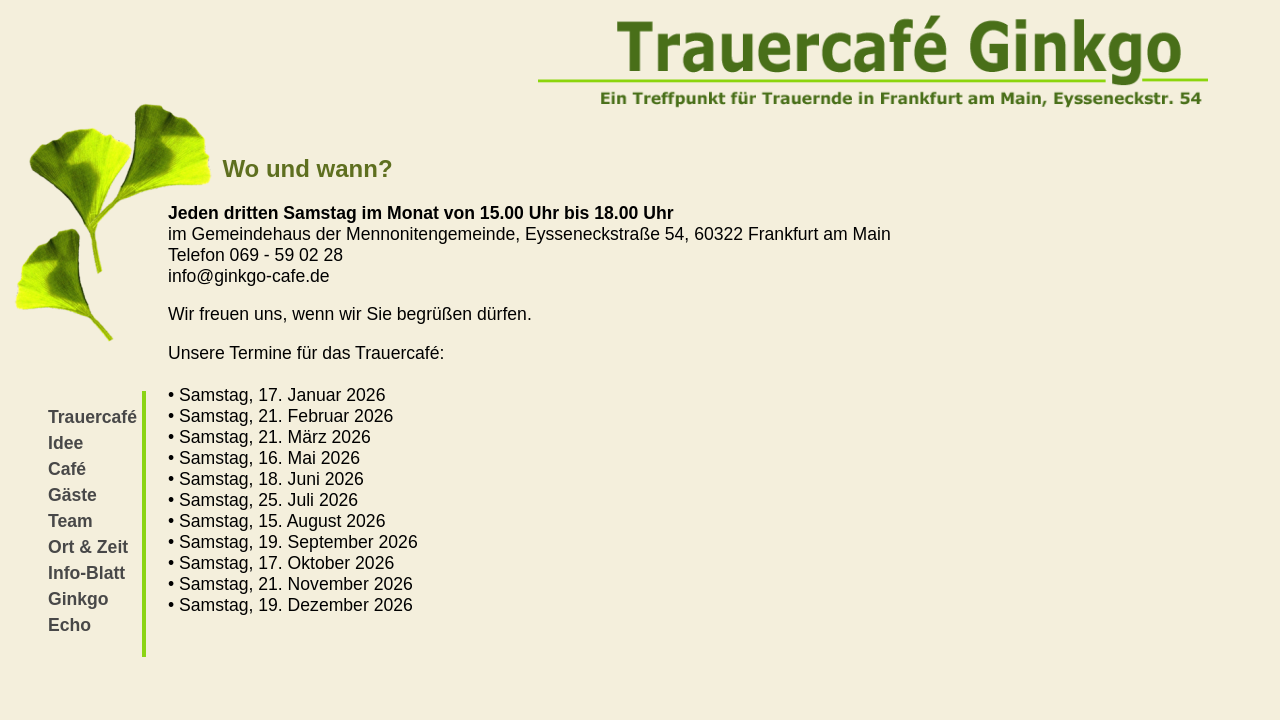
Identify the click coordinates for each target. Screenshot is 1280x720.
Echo (69, 625)
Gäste (72, 495)
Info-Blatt (86, 573)
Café (67, 469)
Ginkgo (78, 599)
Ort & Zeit (88, 547)
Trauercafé (92, 417)
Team (70, 521)
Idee (65, 443)
